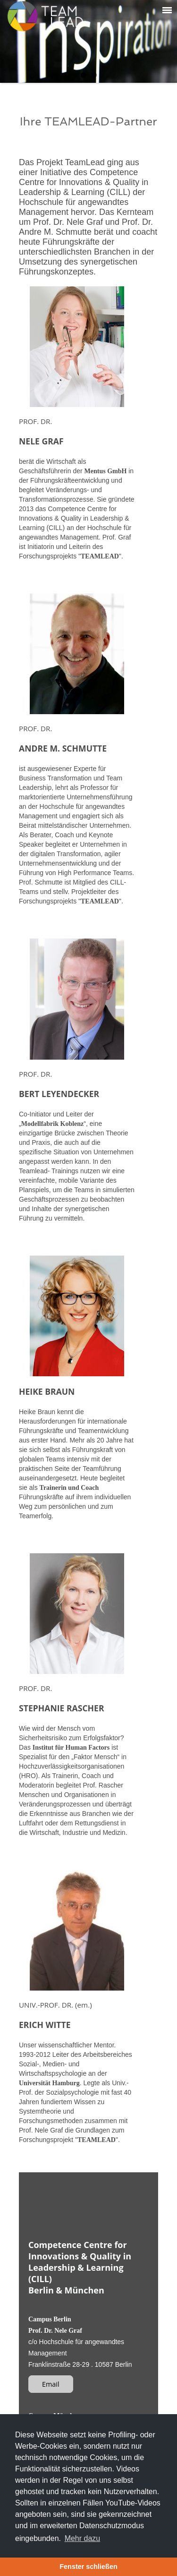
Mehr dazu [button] (83, 2538)
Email (50, 2384)
